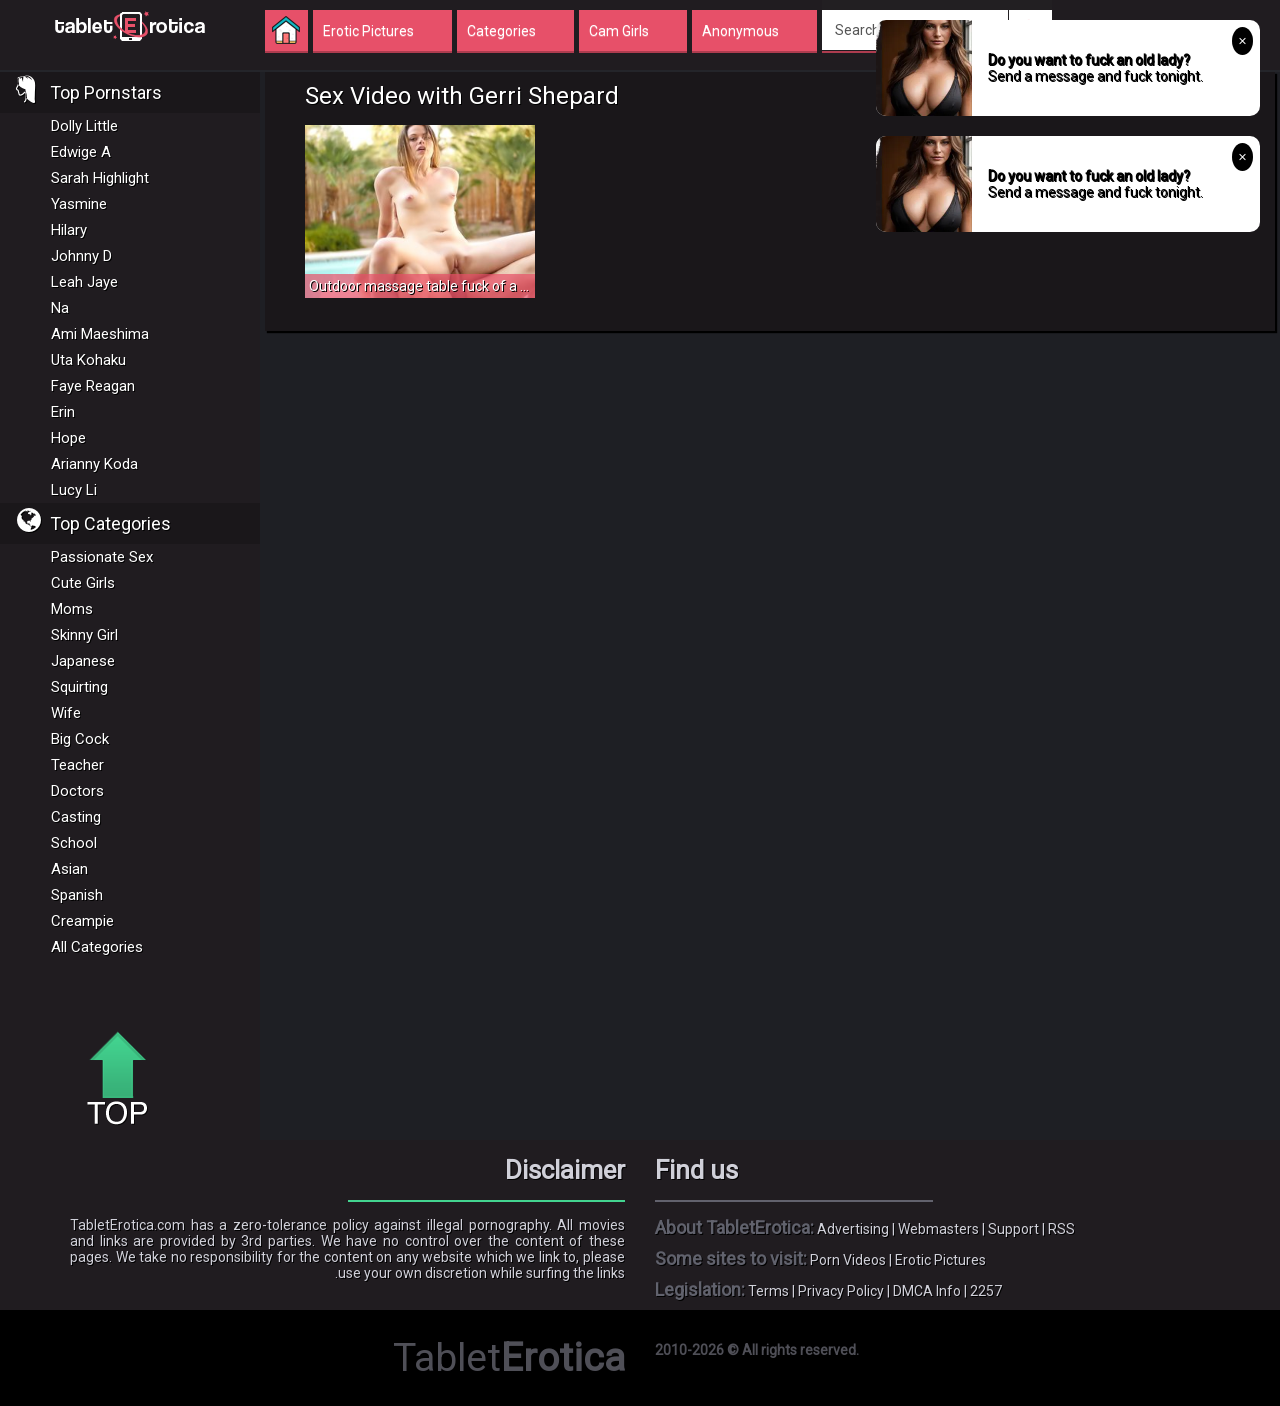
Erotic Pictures (940, 1260)
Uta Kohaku (88, 360)
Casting (76, 817)
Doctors (77, 791)
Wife (66, 713)
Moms (72, 609)
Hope (68, 438)
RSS (1061, 1229)
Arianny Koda (94, 464)
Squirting (79, 687)
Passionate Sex (102, 557)
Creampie (82, 921)
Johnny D (81, 256)
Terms (768, 1291)
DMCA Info (927, 1291)
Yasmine (79, 204)
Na (60, 308)
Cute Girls (83, 583)
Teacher (77, 765)
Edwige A (81, 152)
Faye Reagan (93, 386)
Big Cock (80, 739)
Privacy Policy (841, 1291)
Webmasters (938, 1229)
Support (1013, 1229)
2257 (986, 1291)
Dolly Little (84, 126)
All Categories (97, 947)
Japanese (83, 661)
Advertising (853, 1229)
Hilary (69, 230)
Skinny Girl (84, 635)
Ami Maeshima (100, 334)
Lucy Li (74, 490)
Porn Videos (848, 1260)
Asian (69, 869)
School (74, 843)
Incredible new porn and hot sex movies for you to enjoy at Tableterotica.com (130, 25)
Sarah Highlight (100, 178)
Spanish (77, 895)
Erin (63, 412)
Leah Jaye (84, 282)
